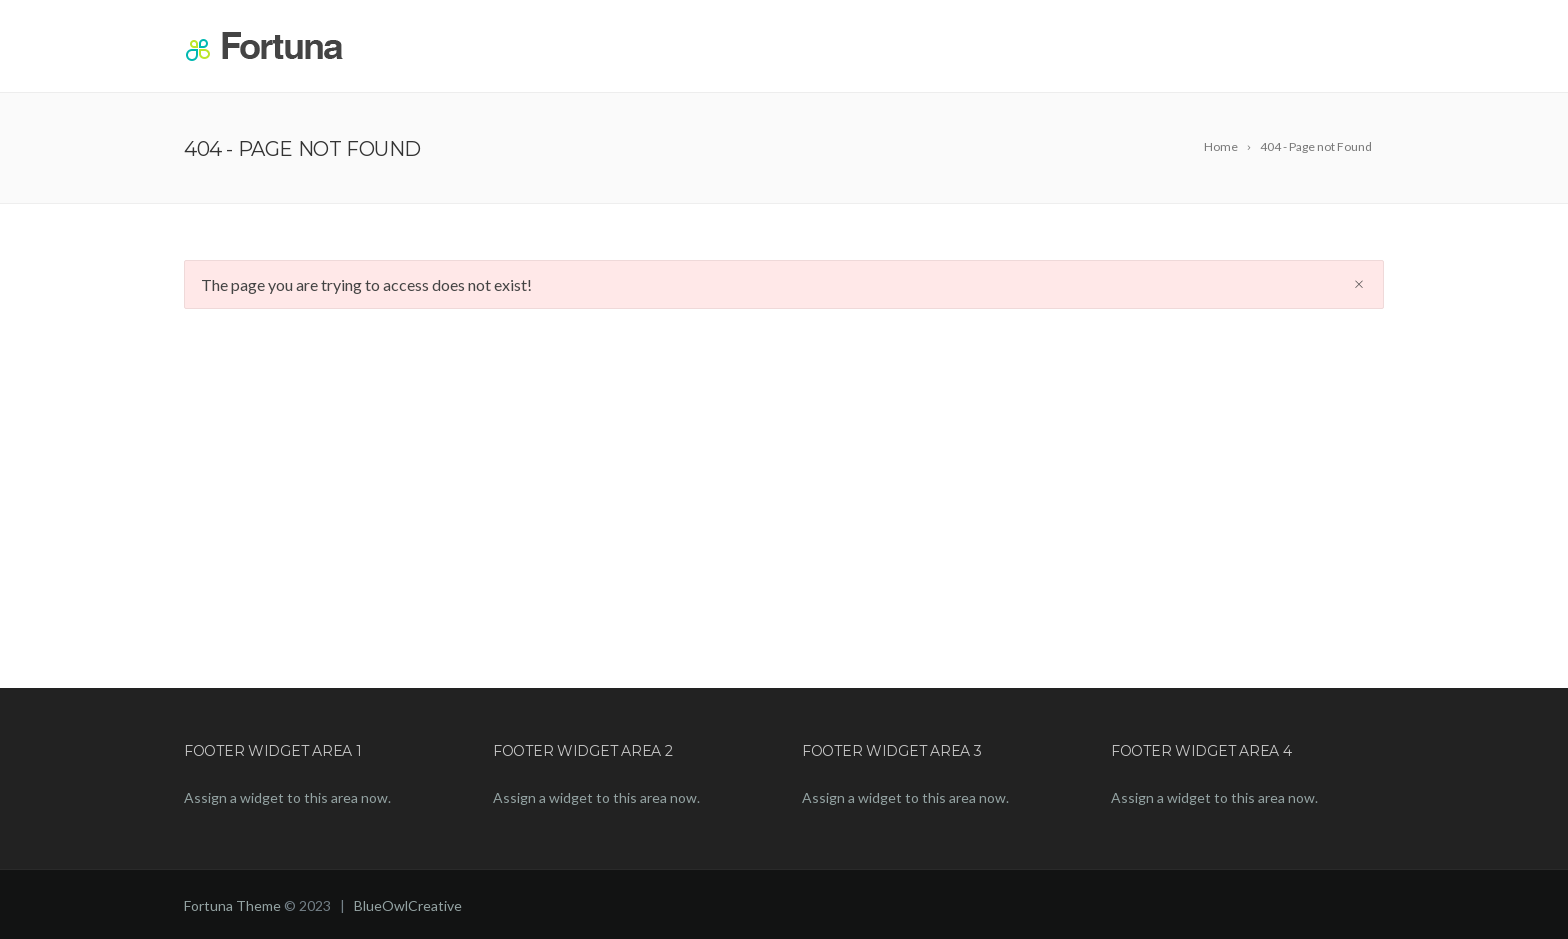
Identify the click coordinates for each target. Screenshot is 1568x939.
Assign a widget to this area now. (287, 797)
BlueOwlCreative (408, 905)
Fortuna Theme (232, 905)
